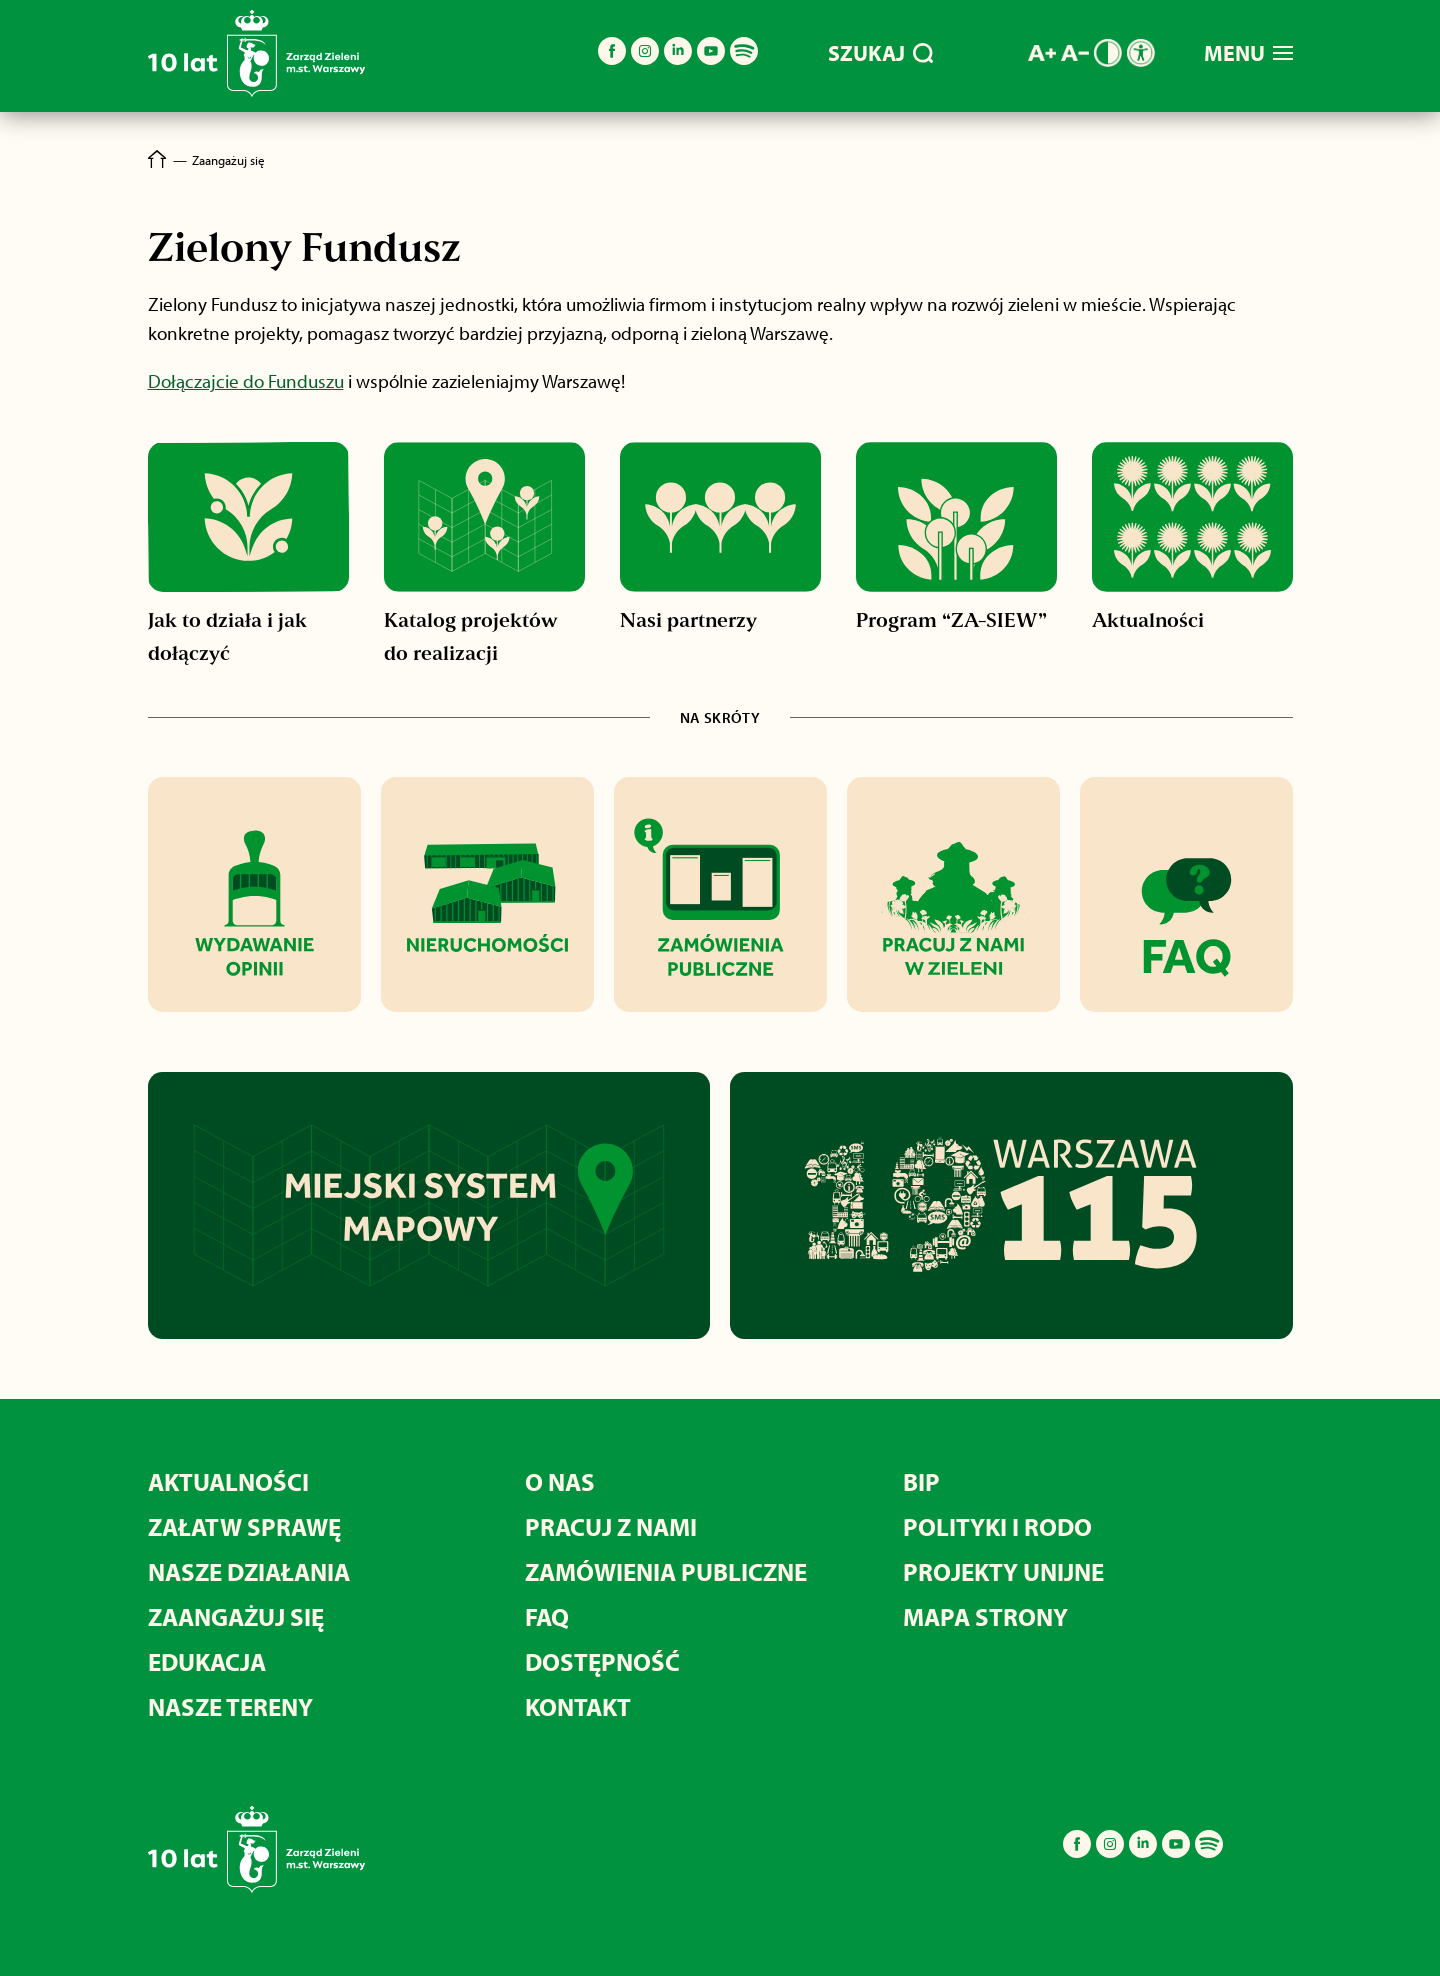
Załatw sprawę (244, 1526)
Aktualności (228, 1481)
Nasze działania (249, 1571)
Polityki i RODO (997, 1526)
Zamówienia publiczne (666, 1571)
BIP (921, 1481)
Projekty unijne (1003, 1571)
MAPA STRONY (985, 1616)
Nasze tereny (230, 1706)
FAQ (547, 1616)
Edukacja (207, 1661)
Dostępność (602, 1661)
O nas (560, 1481)
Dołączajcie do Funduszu (246, 381)
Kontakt (578, 1706)
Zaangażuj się (236, 1616)
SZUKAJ (880, 53)
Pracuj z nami (611, 1526)
